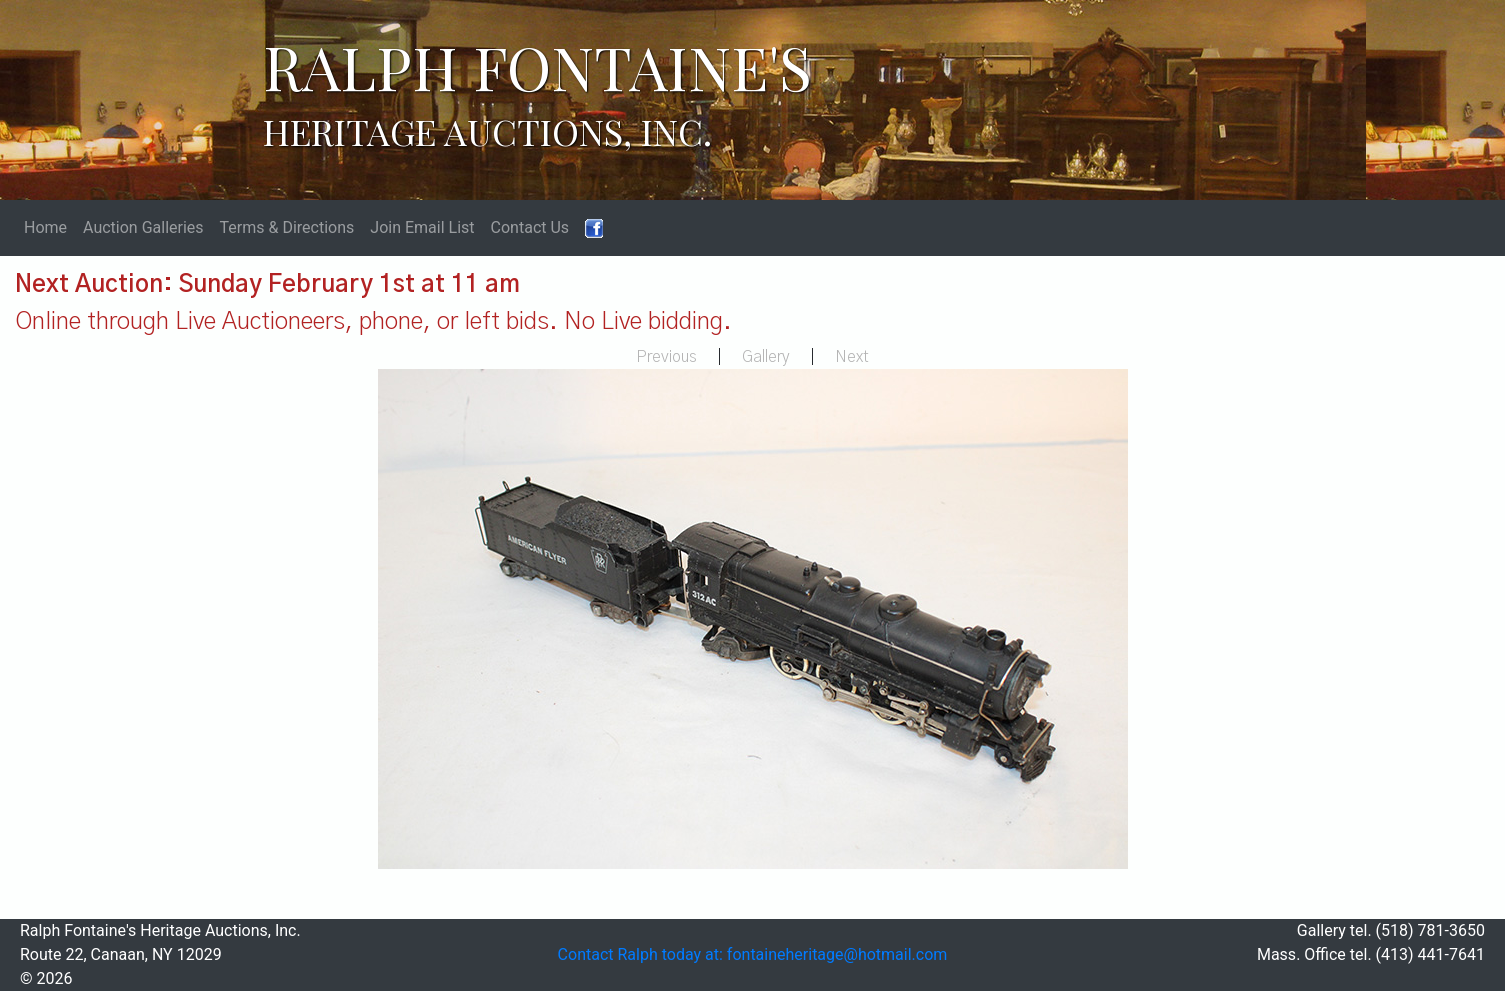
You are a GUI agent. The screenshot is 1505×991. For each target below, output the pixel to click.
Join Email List (422, 227)
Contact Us (530, 227)
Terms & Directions (287, 227)
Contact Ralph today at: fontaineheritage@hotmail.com (753, 954)
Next (852, 357)
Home (45, 227)
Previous (666, 357)
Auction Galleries (143, 227)
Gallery (766, 357)
